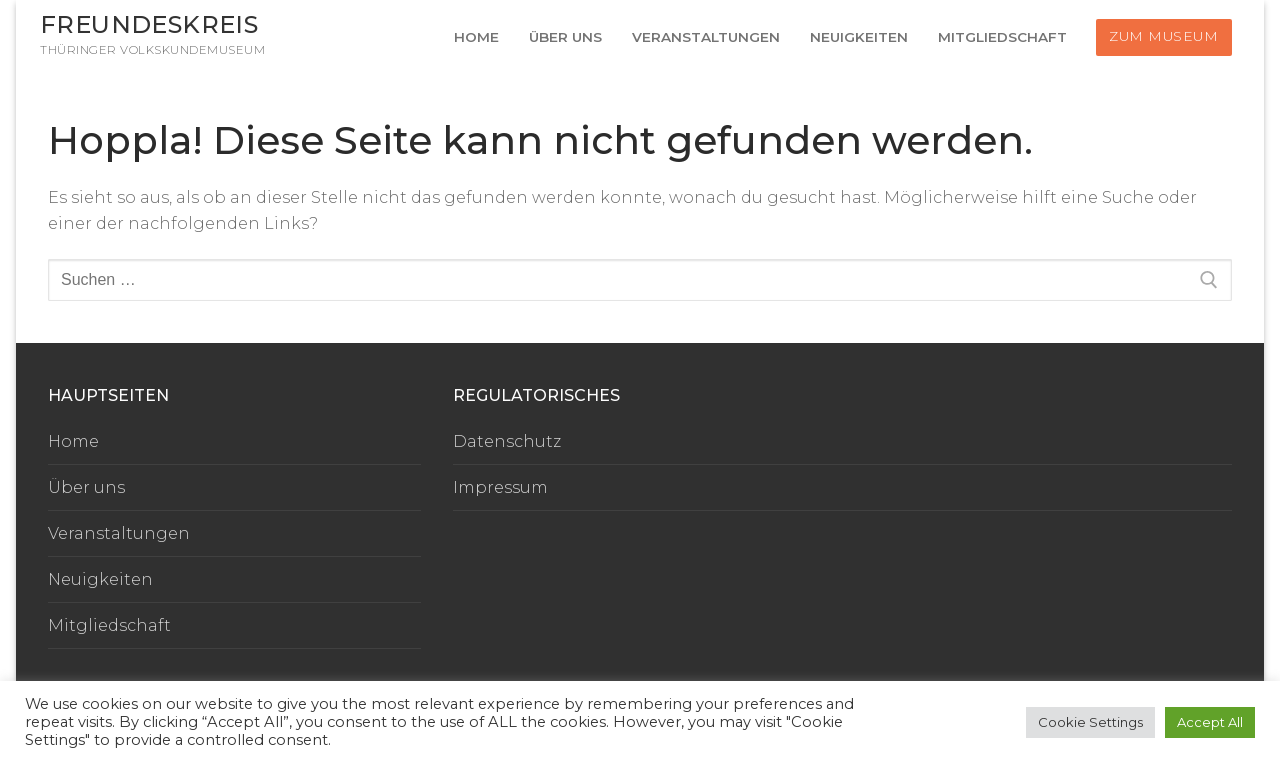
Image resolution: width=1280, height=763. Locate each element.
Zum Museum (1163, 36)
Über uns (86, 487)
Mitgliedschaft (109, 625)
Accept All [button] (1210, 722)
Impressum (500, 487)
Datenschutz (507, 441)
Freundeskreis (149, 24)
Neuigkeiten (100, 579)
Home (73, 441)
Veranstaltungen (119, 533)
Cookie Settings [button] (1090, 722)
